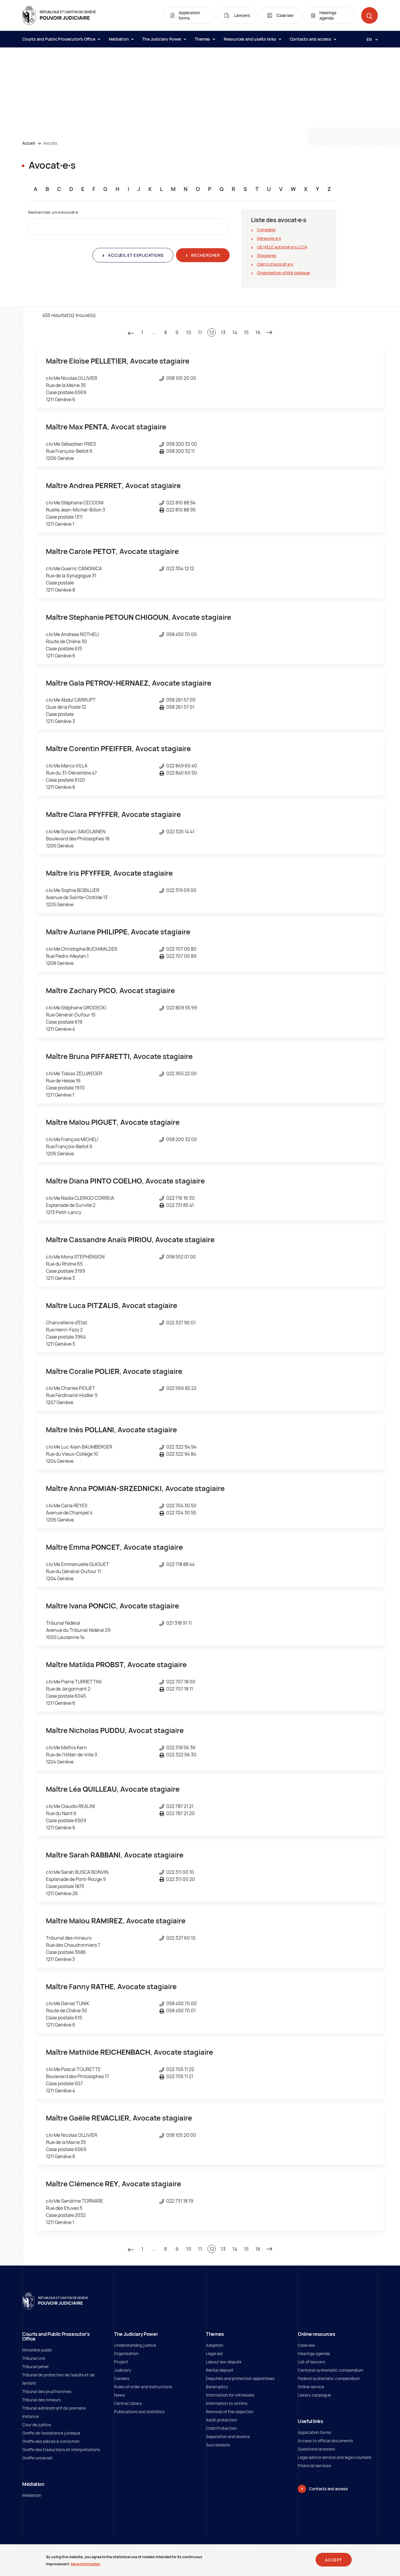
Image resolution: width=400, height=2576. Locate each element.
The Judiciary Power (164, 39)
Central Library (128, 2403)
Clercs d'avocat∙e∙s (275, 264)
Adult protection (221, 2420)
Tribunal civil (33, 2358)
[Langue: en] (370, 39)
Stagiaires (266, 255)
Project (121, 2362)
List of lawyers (311, 2362)
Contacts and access (313, 39)
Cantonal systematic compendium (330, 2370)
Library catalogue (314, 2395)
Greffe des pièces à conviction (50, 2441)
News (119, 2395)
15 (246, 332)
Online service (311, 2386)
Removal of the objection (229, 2411)
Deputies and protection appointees (240, 2378)
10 (188, 332)
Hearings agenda (314, 2353)
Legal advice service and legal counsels (334, 2457)
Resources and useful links (252, 39)
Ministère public (37, 2350)
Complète (266, 229)
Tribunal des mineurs (41, 2400)
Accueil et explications (135, 255)
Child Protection (221, 2428)
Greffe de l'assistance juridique (51, 2433)
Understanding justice (135, 2345)
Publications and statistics (139, 2411)
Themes (205, 39)
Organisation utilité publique (283, 272)
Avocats (50, 143)
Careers (121, 2378)
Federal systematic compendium (329, 2378)
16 (257, 332)
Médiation (121, 39)
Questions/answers (316, 2449)
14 (234, 332)
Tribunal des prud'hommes (46, 2391)
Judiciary (122, 2370)
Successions (218, 2445)
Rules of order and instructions (143, 2386)
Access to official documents (325, 2440)
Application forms (314, 2432)
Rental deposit (219, 2370)
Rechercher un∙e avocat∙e (53, 212)
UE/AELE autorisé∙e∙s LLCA (282, 247)
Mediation (31, 2495)
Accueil (28, 143)
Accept (333, 2560)
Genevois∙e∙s (269, 238)
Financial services (314, 2465)
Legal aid (214, 2353)
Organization (126, 2353)
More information (85, 2564)
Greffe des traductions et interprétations (61, 2449)
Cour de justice (36, 2424)
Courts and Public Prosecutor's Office (61, 39)
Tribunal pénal (35, 2366)
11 (200, 332)
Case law (306, 2345)
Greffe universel (37, 2458)
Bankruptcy (217, 2386)
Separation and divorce (228, 2436)
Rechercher (205, 255)
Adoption (214, 2345)
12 (211, 332)
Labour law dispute (223, 2362)
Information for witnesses (230, 2395)
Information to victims (226, 2403)
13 (223, 332)
